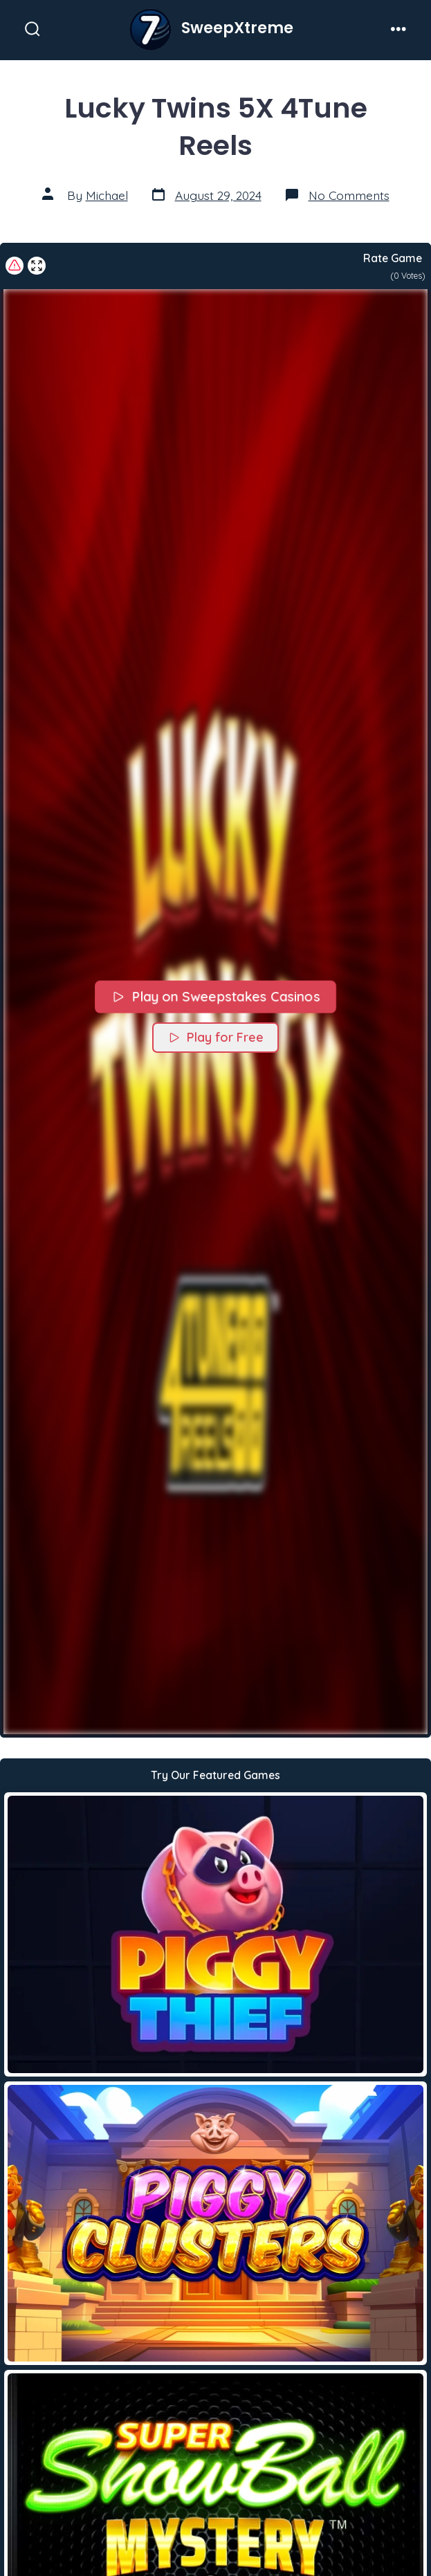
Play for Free (215, 1037)
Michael (107, 195)
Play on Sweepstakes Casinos (215, 995)
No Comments (349, 195)
